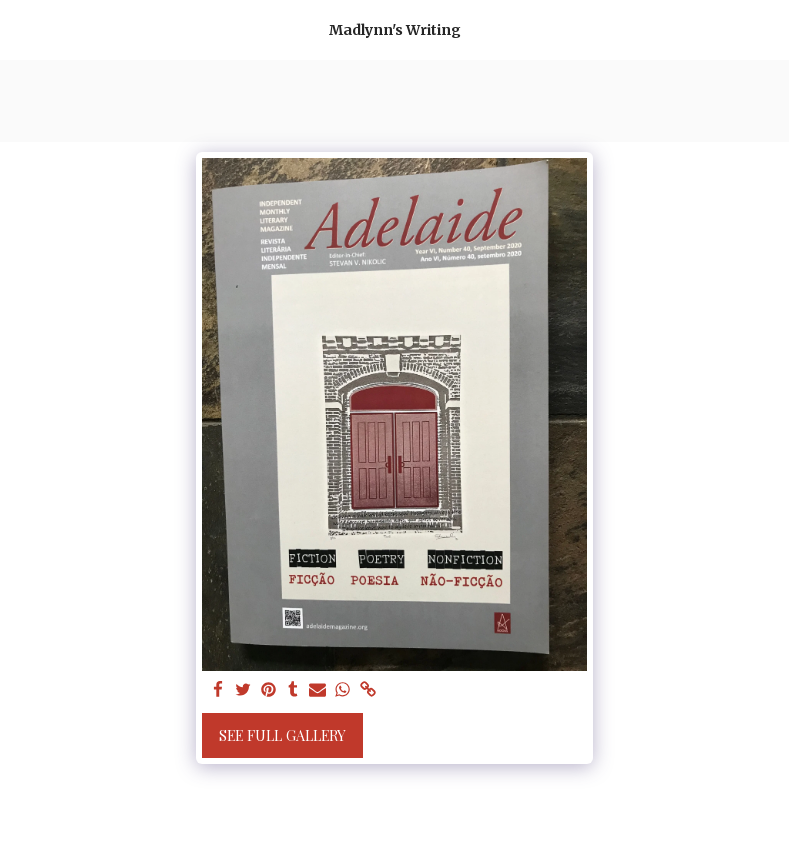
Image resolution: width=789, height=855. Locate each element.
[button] (22, 28)
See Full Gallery (282, 735)
